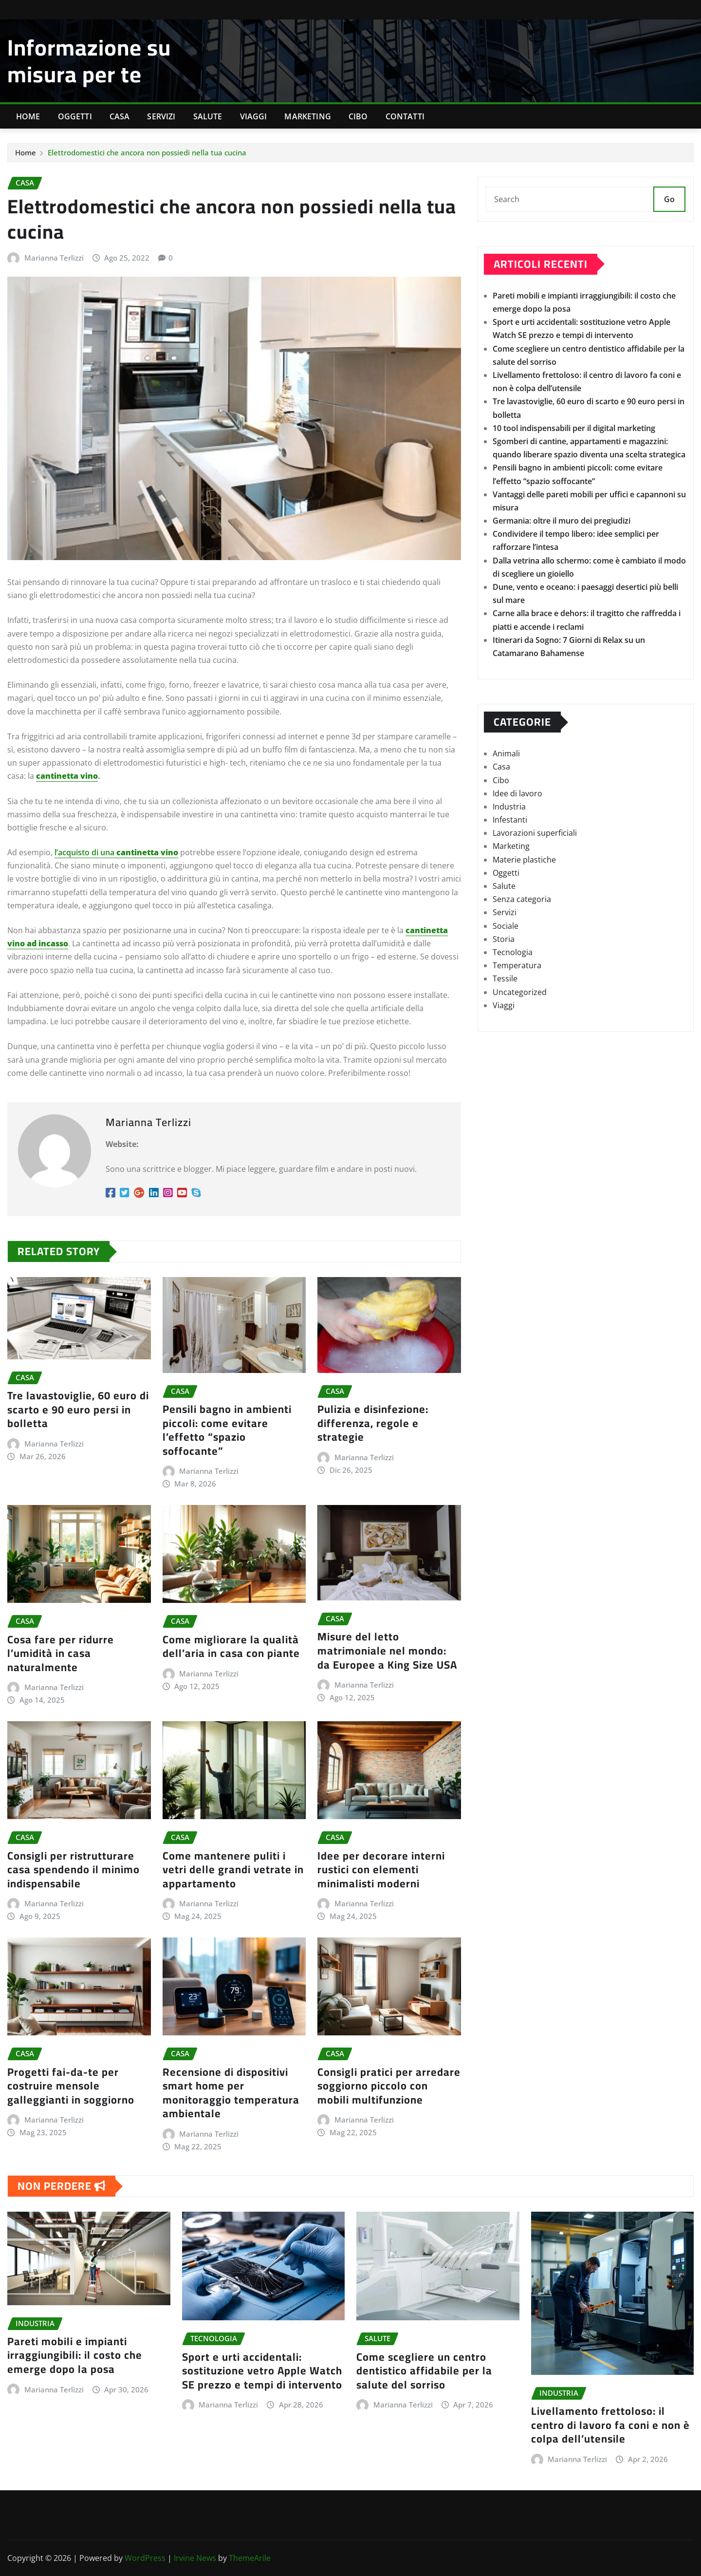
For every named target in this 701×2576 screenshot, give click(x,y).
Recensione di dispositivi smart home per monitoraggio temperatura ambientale (231, 2093)
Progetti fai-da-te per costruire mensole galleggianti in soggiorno (70, 2086)
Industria (509, 806)
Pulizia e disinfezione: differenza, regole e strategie (372, 1423)
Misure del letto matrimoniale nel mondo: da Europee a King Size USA (387, 1650)
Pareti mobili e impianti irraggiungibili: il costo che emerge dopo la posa (74, 2355)
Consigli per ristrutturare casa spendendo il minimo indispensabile (73, 1869)
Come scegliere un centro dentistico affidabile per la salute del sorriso (424, 2371)
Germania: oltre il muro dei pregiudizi (561, 520)
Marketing (307, 116)
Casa (120, 116)
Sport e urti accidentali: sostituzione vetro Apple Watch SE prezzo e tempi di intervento (262, 2371)
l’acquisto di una (116, 852)
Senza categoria (522, 899)
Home (28, 116)
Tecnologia (513, 952)
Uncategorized (520, 992)
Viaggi (253, 116)
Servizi (161, 116)
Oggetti (75, 116)
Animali (506, 753)
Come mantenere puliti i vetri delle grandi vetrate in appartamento (233, 1869)
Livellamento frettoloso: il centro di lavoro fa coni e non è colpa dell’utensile (610, 2425)
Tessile (505, 978)
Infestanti (510, 819)
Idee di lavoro (517, 793)
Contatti (405, 116)
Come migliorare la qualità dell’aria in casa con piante (231, 1646)
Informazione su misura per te (89, 60)
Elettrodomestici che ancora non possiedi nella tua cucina (147, 152)
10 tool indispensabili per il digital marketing (574, 428)
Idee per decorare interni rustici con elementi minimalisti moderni (381, 1869)
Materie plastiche (524, 859)
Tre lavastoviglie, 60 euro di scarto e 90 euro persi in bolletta (78, 1409)
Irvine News (195, 2558)
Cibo (358, 116)
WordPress (145, 2558)
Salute (207, 116)
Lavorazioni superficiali (535, 832)
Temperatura (517, 965)
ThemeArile (250, 2558)
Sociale (505, 926)
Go (669, 199)
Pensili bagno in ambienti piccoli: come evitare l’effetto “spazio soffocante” (227, 1430)
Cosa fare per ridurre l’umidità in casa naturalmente (60, 1653)
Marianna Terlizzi (54, 258)
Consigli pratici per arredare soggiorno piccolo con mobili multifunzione (389, 2086)
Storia (504, 939)
